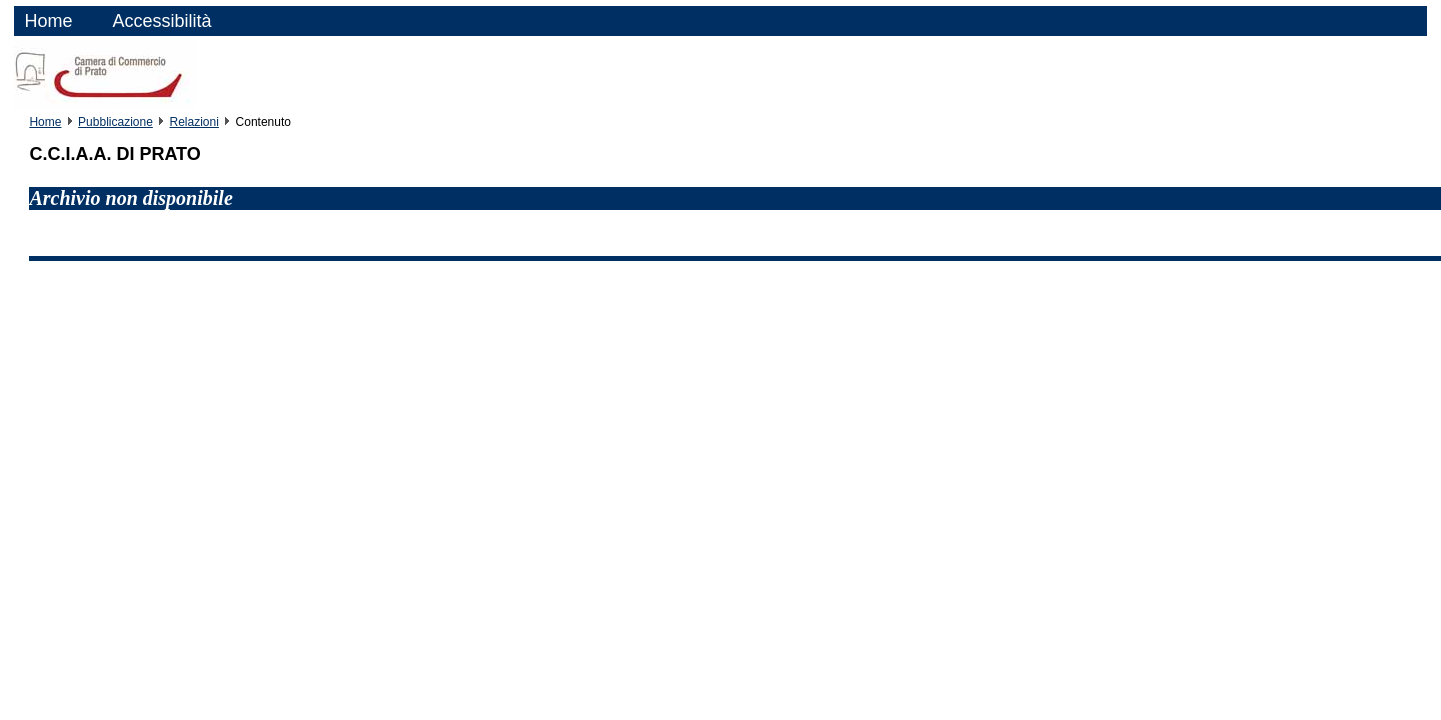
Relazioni (194, 122)
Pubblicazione (115, 122)
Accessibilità (161, 21)
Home (48, 21)
